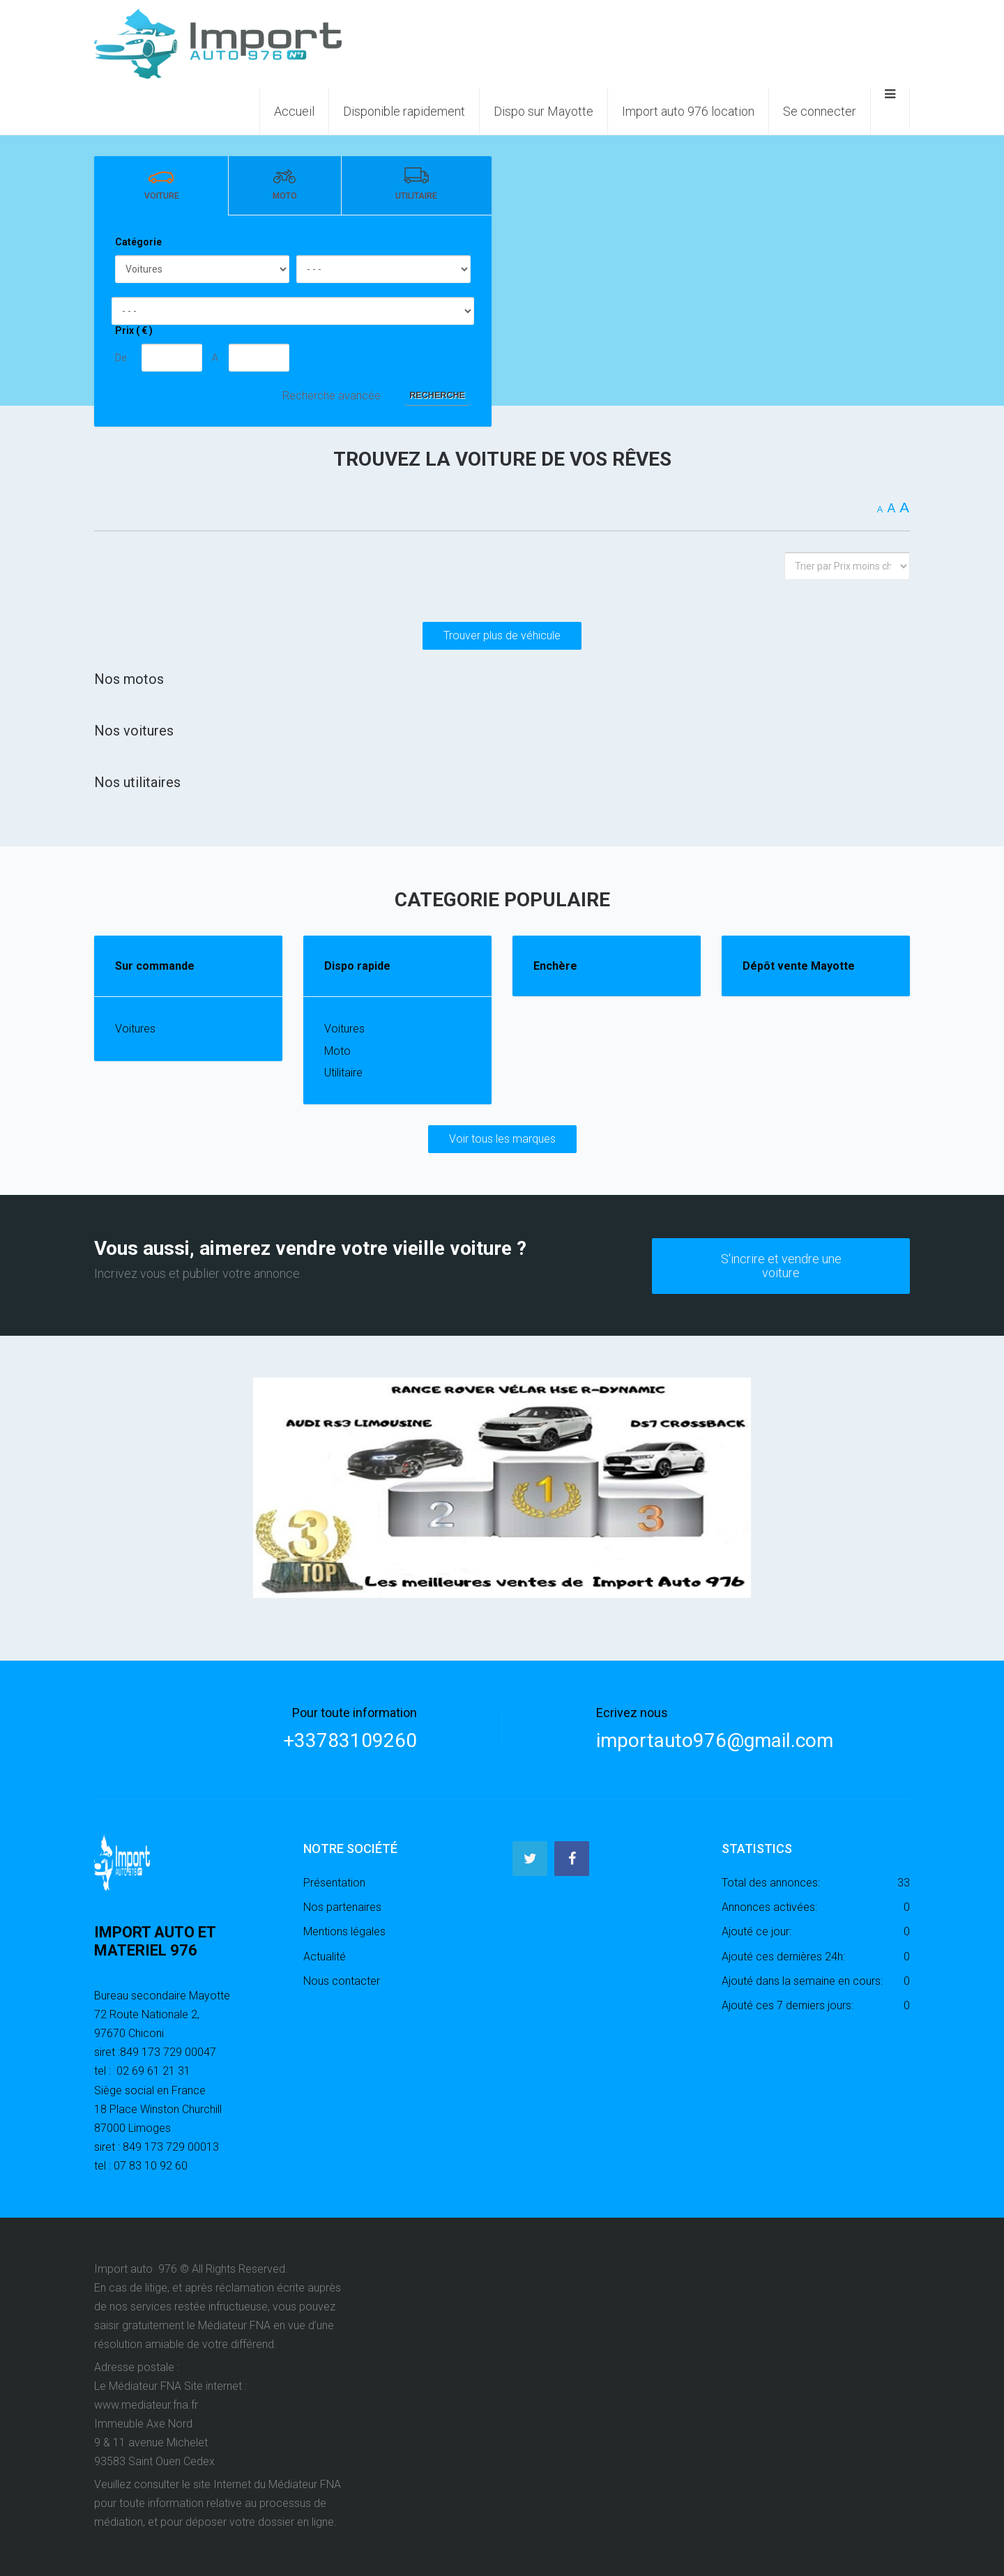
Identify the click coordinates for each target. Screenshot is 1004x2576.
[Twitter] (529, 1858)
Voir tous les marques (502, 1138)
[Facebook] (571, 1858)
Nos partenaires (342, 1905)
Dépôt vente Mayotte (799, 966)
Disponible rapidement (404, 111)
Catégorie (138, 241)
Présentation (334, 1881)
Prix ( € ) (134, 330)
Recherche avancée (331, 395)
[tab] (161, 185)
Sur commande (155, 966)
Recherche (437, 395)
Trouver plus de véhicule (502, 635)
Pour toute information (354, 1712)
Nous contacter (341, 1979)
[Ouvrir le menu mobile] (890, 109)
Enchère (555, 966)
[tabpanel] (293, 321)
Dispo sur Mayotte (543, 111)
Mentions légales (344, 1930)
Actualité (324, 1955)
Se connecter (819, 111)
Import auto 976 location (688, 111)
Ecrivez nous (632, 1712)
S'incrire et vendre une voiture (781, 1264)
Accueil (294, 111)
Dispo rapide (357, 966)
